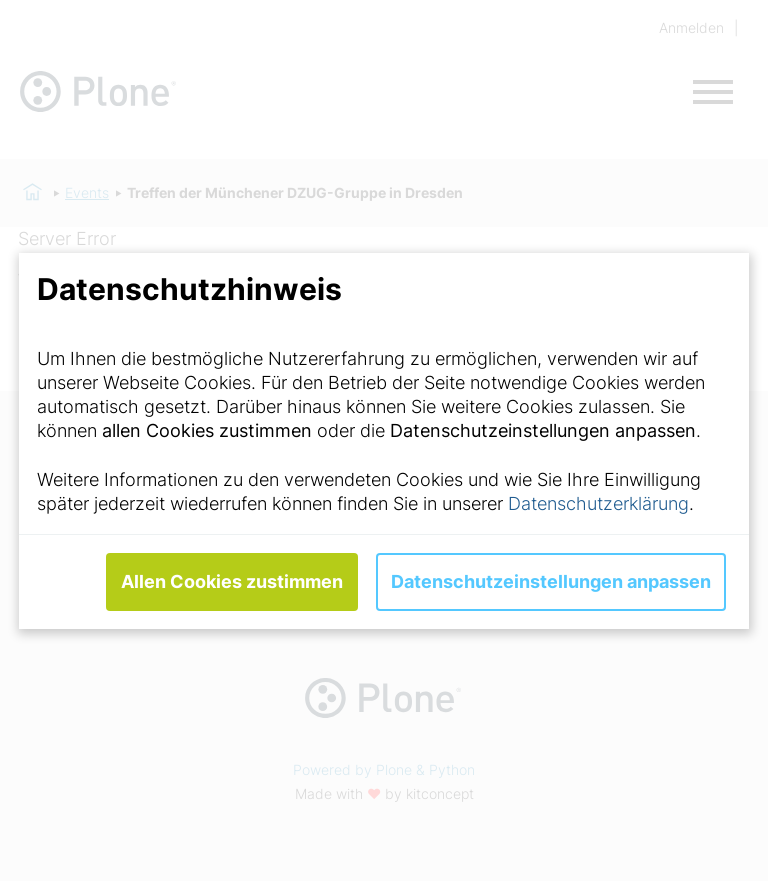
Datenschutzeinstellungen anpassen (551, 581)
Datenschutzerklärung (598, 503)
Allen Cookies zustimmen (232, 581)
